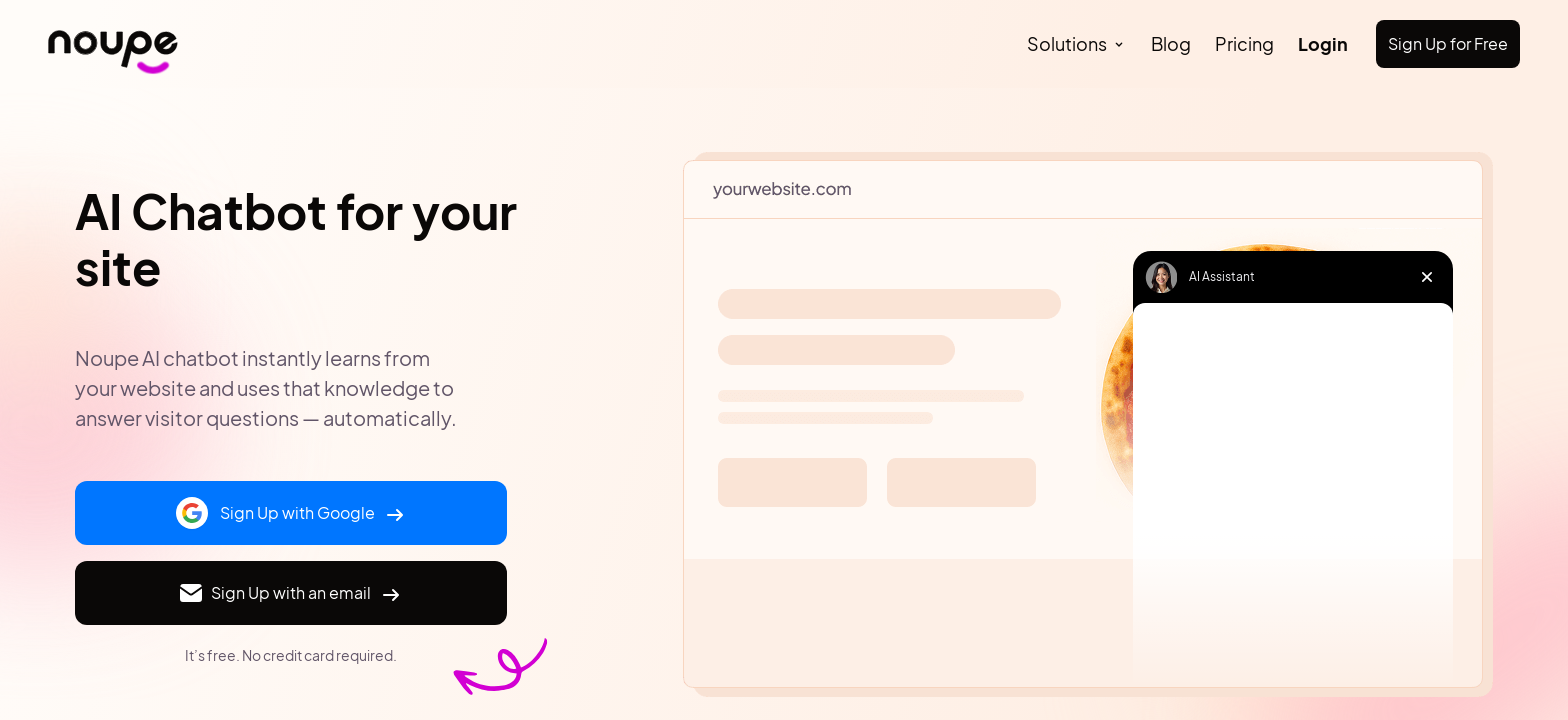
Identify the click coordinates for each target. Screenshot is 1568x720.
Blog (1171, 43)
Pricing (1244, 43)
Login (1323, 43)
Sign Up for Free (1448, 43)
